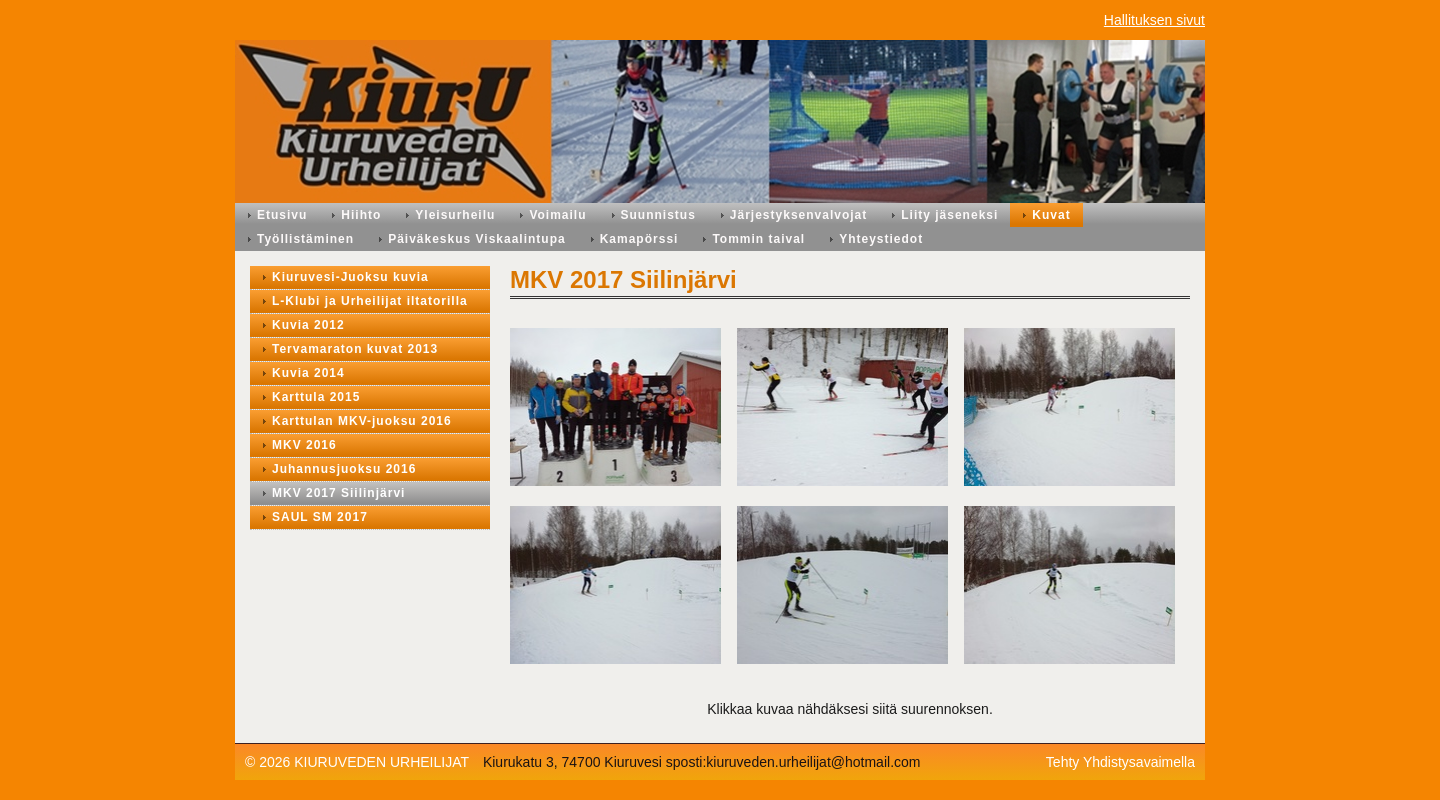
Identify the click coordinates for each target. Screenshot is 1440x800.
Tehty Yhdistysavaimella (1120, 762)
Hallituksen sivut (1154, 20)
